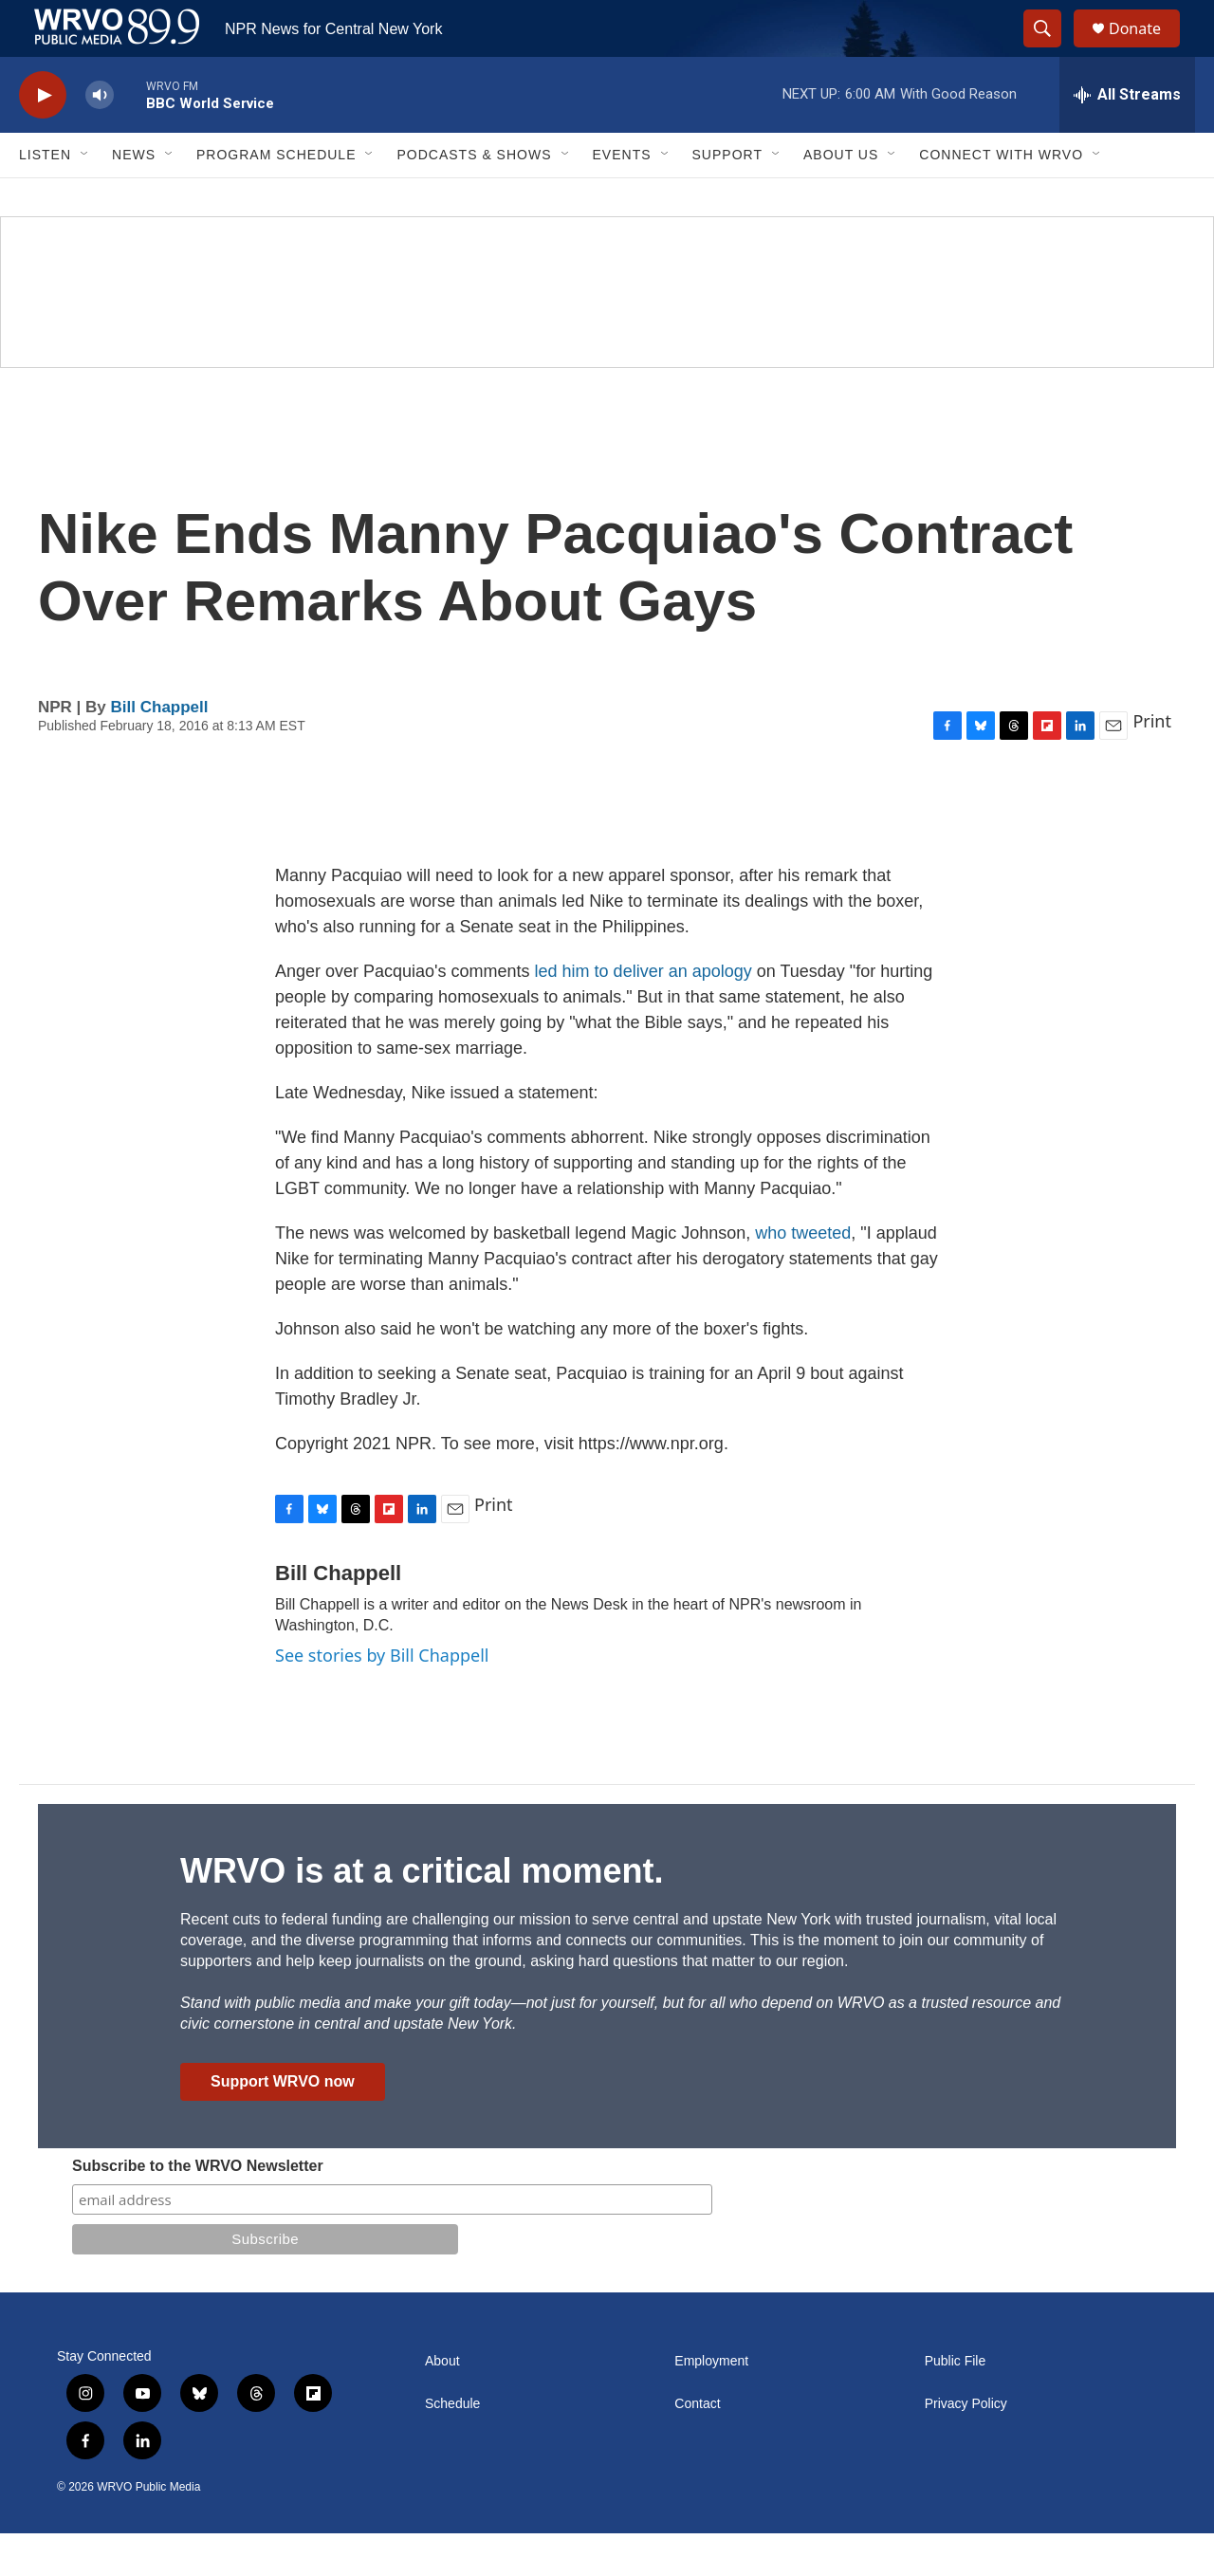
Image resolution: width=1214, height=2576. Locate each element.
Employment (711, 2404)
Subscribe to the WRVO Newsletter (197, 2208)
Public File (955, 2404)
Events (622, 197)
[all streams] (1127, 137)
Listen (45, 197)
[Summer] (607, 335)
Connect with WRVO (1001, 197)
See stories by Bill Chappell (381, 1697)
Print (1151, 763)
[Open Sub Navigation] (85, 197)
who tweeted (803, 1275)
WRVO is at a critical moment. (421, 1913)
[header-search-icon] (1051, 50)
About (442, 2404)
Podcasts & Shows (473, 197)
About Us (840, 197)
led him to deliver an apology (643, 1013)
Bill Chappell (160, 750)
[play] (43, 138)
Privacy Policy (966, 2446)
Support (727, 197)
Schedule (452, 2446)
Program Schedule (276, 197)
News (134, 197)
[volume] (99, 138)
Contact (697, 2446)
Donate (1146, 50)
